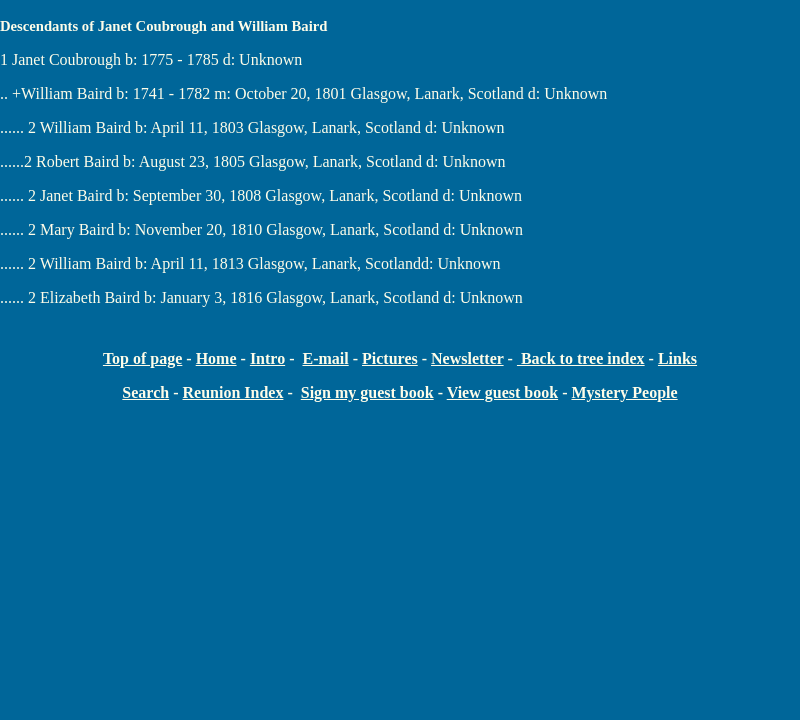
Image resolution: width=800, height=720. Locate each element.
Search (145, 392)
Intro (267, 358)
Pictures (390, 358)
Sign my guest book (367, 392)
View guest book (502, 392)
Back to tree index (581, 358)
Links (677, 358)
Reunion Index (232, 392)
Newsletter (467, 358)
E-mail (325, 358)
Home (216, 358)
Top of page (142, 358)
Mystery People (624, 392)
